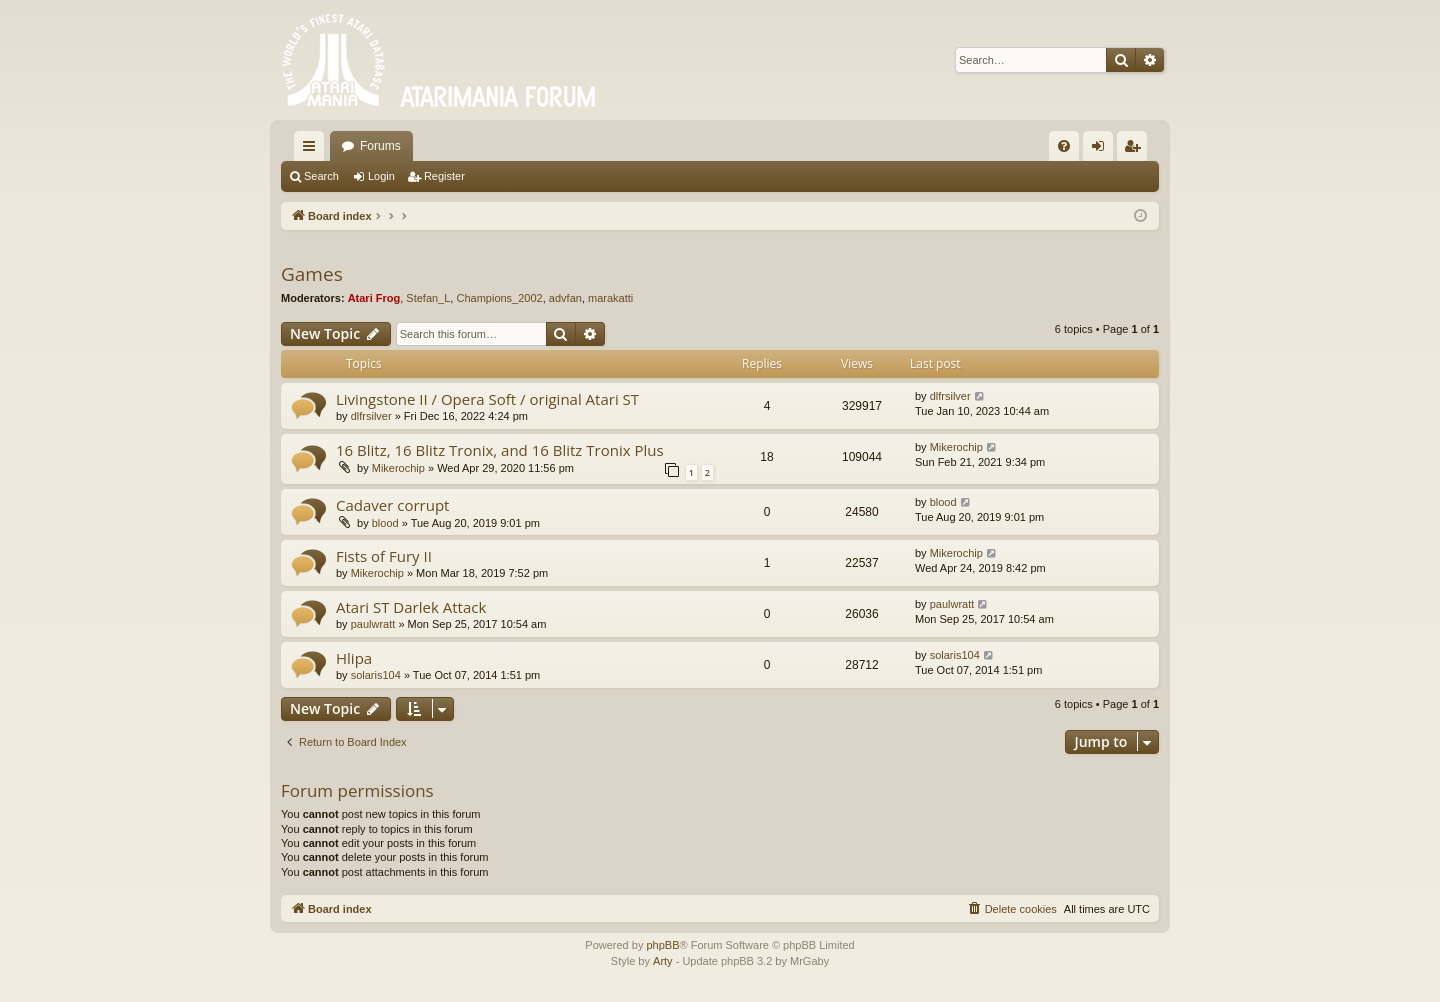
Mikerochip (398, 468)
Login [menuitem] (1102, 150)
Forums (380, 146)
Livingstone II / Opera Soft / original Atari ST (487, 399)
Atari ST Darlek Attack (411, 607)
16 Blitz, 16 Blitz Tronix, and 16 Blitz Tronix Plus (500, 450)
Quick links (313, 150)
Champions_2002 (499, 298)
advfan (565, 298)
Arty (663, 961)
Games (312, 274)
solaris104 (376, 675)
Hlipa (354, 658)
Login (381, 176)
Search (321, 176)
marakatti (610, 298)
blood (385, 523)
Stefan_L (428, 298)
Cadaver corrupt (392, 505)
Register (444, 176)
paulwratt (373, 624)
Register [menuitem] (1136, 150)
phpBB (662, 945)
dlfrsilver (371, 416)
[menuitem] (1064, 146)
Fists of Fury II (384, 556)
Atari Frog (374, 298)
